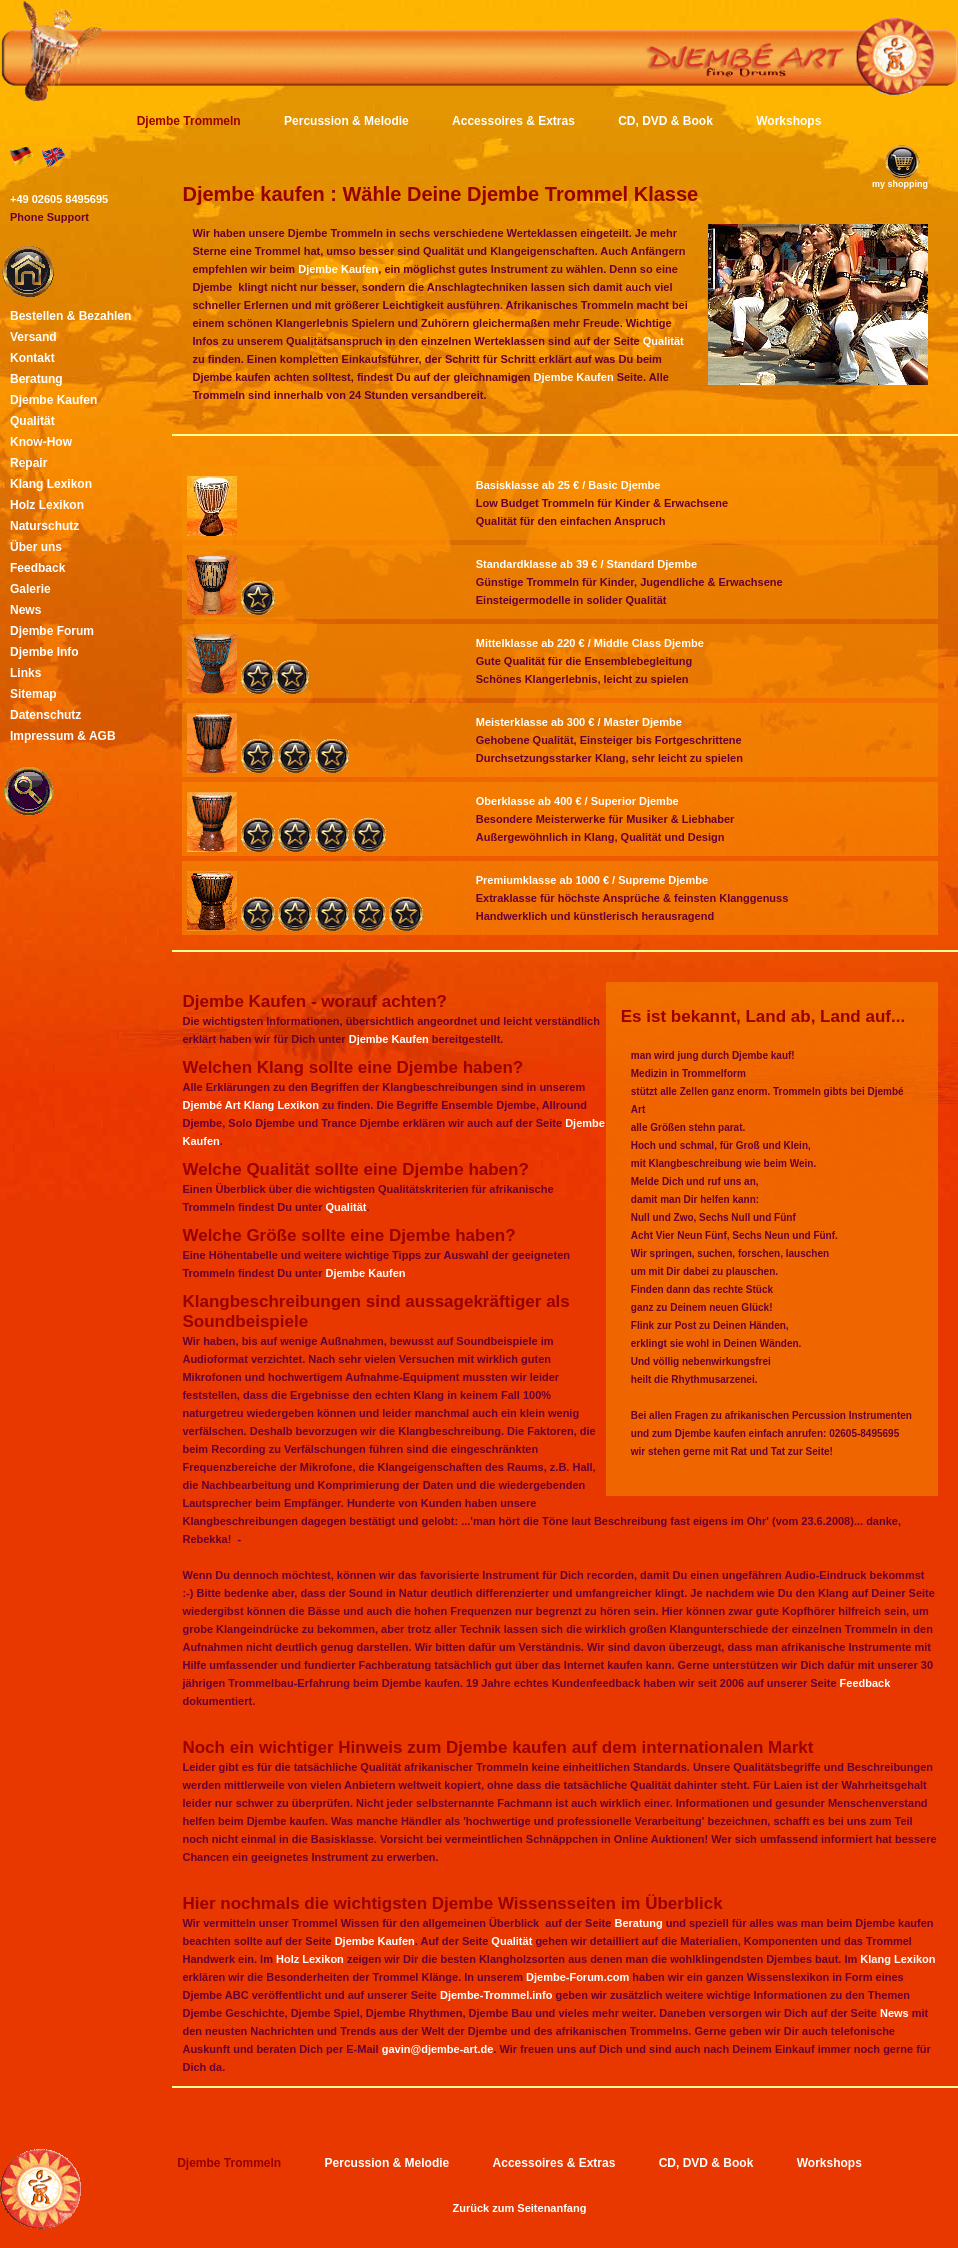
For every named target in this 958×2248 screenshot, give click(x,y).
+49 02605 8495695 (59, 199)
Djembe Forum (52, 631)
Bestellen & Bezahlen (70, 316)
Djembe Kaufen (338, 269)
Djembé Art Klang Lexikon (250, 1105)
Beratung (638, 1923)
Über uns (36, 547)
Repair (28, 463)
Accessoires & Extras (513, 121)
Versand (33, 337)
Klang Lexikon (897, 1959)
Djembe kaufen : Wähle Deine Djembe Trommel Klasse (440, 194)
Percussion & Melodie (346, 121)
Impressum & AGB (63, 736)
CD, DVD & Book (665, 121)
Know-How (41, 442)
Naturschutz (44, 526)
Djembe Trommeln (189, 121)
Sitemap (33, 694)
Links (25, 673)
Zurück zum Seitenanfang (520, 2208)
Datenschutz (45, 715)
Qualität (663, 341)
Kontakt (32, 358)
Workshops (788, 121)
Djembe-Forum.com (577, 1977)
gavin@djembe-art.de (438, 2049)
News (894, 2013)
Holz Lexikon (310, 1959)
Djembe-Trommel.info (496, 1995)
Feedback (865, 1683)
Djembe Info (44, 652)
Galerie (30, 589)
